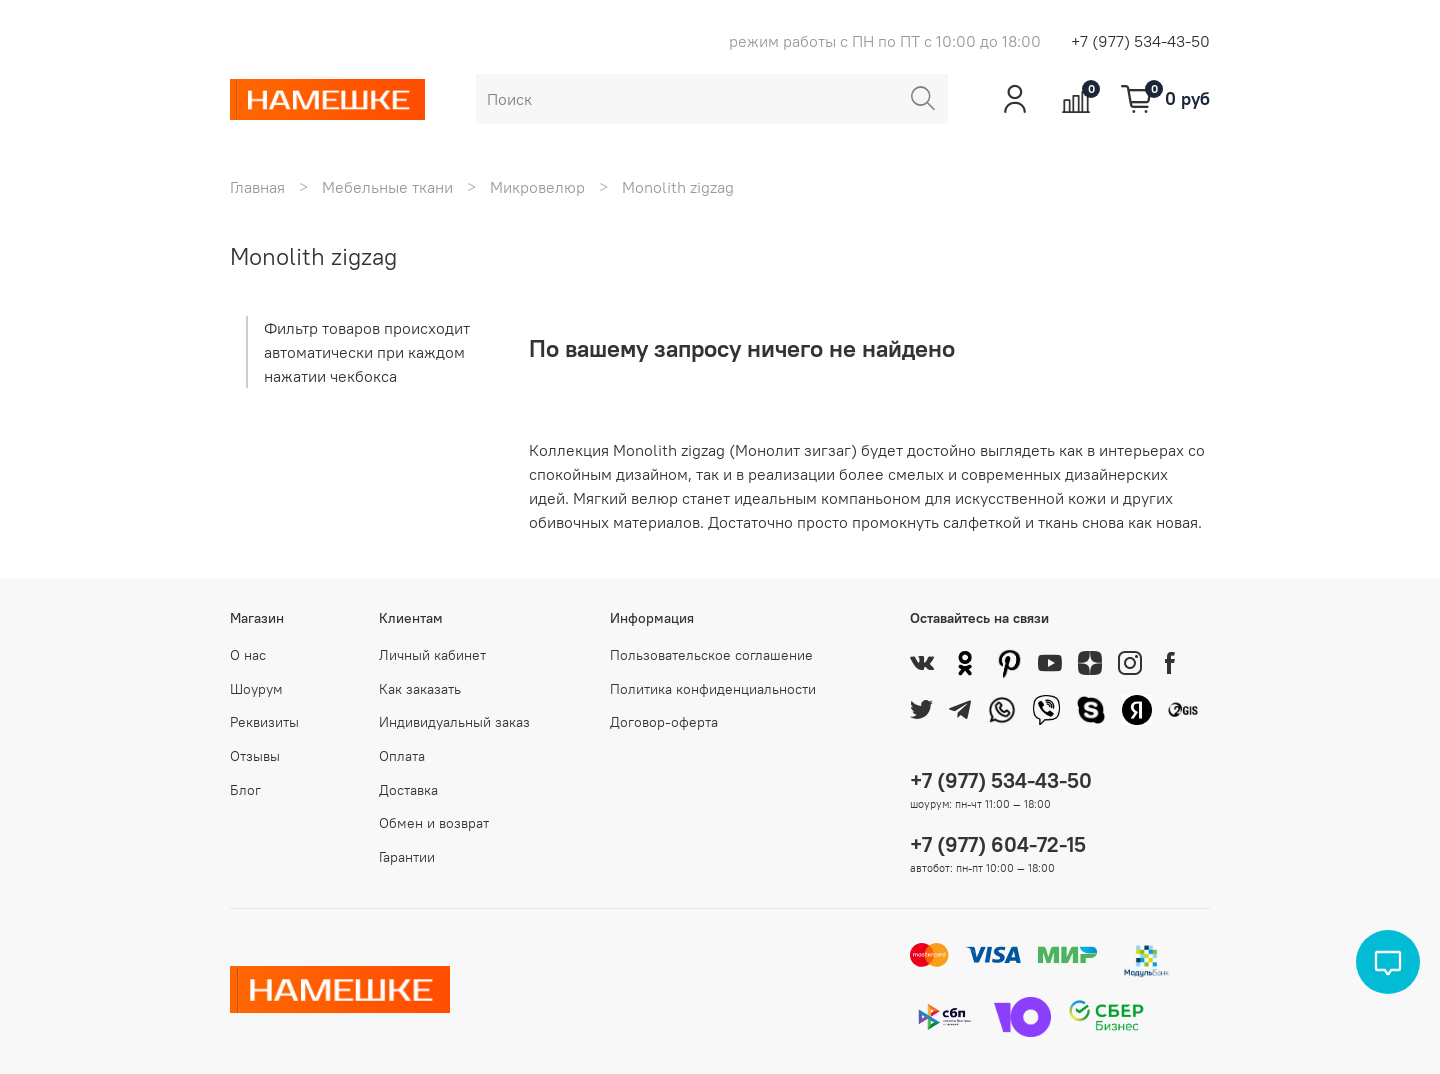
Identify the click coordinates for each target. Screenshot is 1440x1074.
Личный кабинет (432, 655)
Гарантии (407, 857)
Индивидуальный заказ (454, 722)
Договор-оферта (664, 722)
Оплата (402, 756)
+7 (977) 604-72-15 (998, 844)
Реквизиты (264, 722)
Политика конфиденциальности (713, 689)
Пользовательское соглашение (711, 655)
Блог (245, 790)
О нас (248, 655)
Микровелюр (537, 187)
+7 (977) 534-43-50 (1140, 41)
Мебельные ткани (387, 187)
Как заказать (420, 689)
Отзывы (255, 756)
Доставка (408, 790)
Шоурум (256, 689)
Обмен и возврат (434, 823)
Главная (257, 187)
